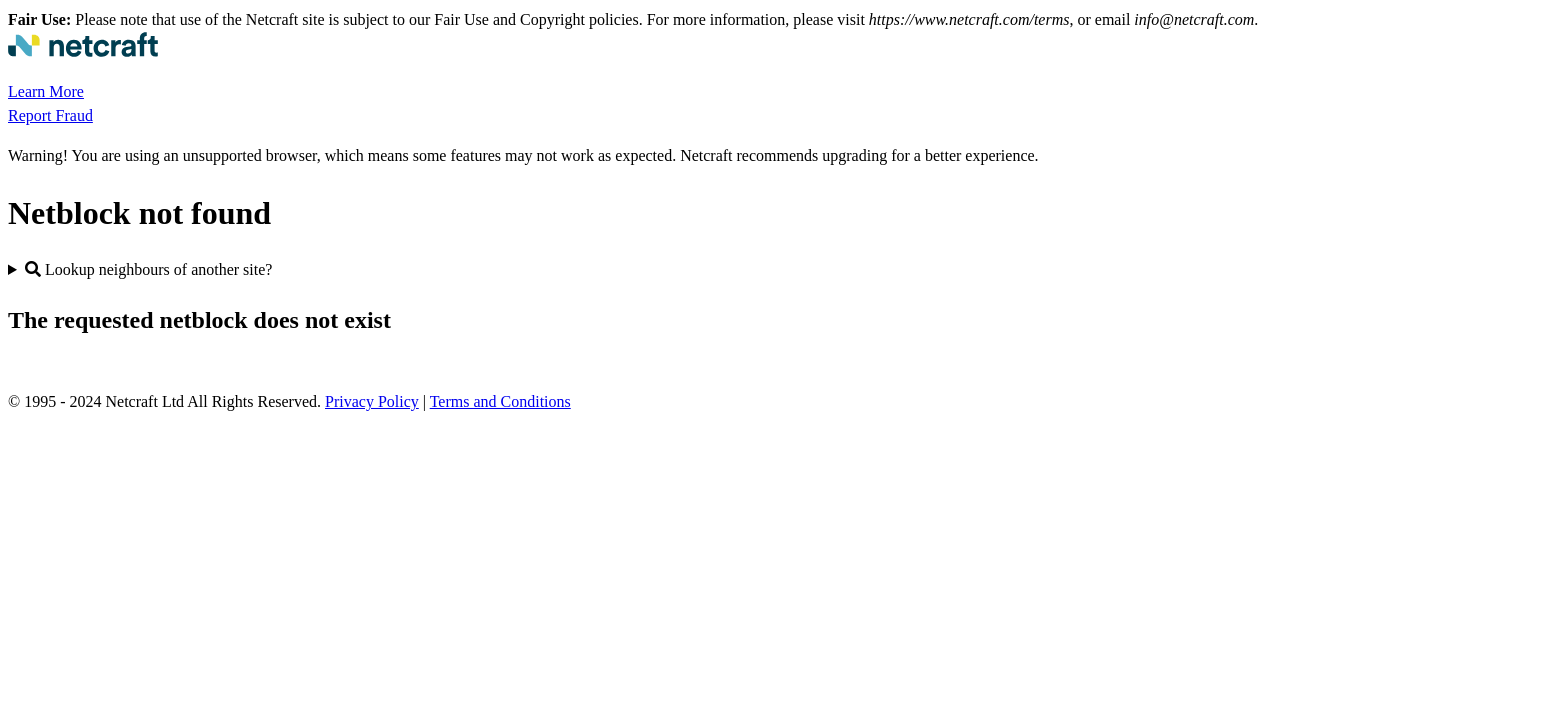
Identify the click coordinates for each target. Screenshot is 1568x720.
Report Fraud (50, 115)
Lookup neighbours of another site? (149, 269)
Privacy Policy (372, 401)
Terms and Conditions (500, 401)
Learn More (46, 91)
